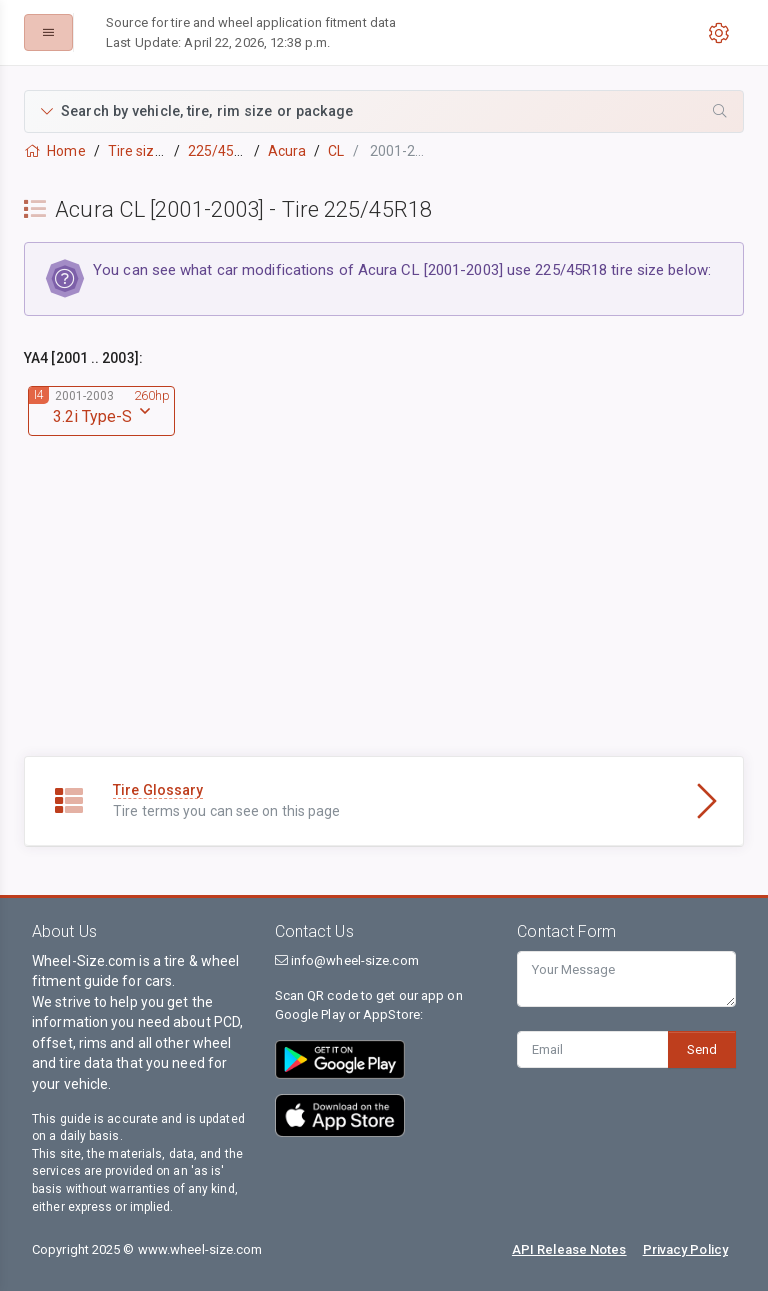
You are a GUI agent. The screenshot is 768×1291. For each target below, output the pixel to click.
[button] (384, 111)
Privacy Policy (685, 1249)
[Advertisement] (384, 616)
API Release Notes (569, 1249)
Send (702, 1049)
